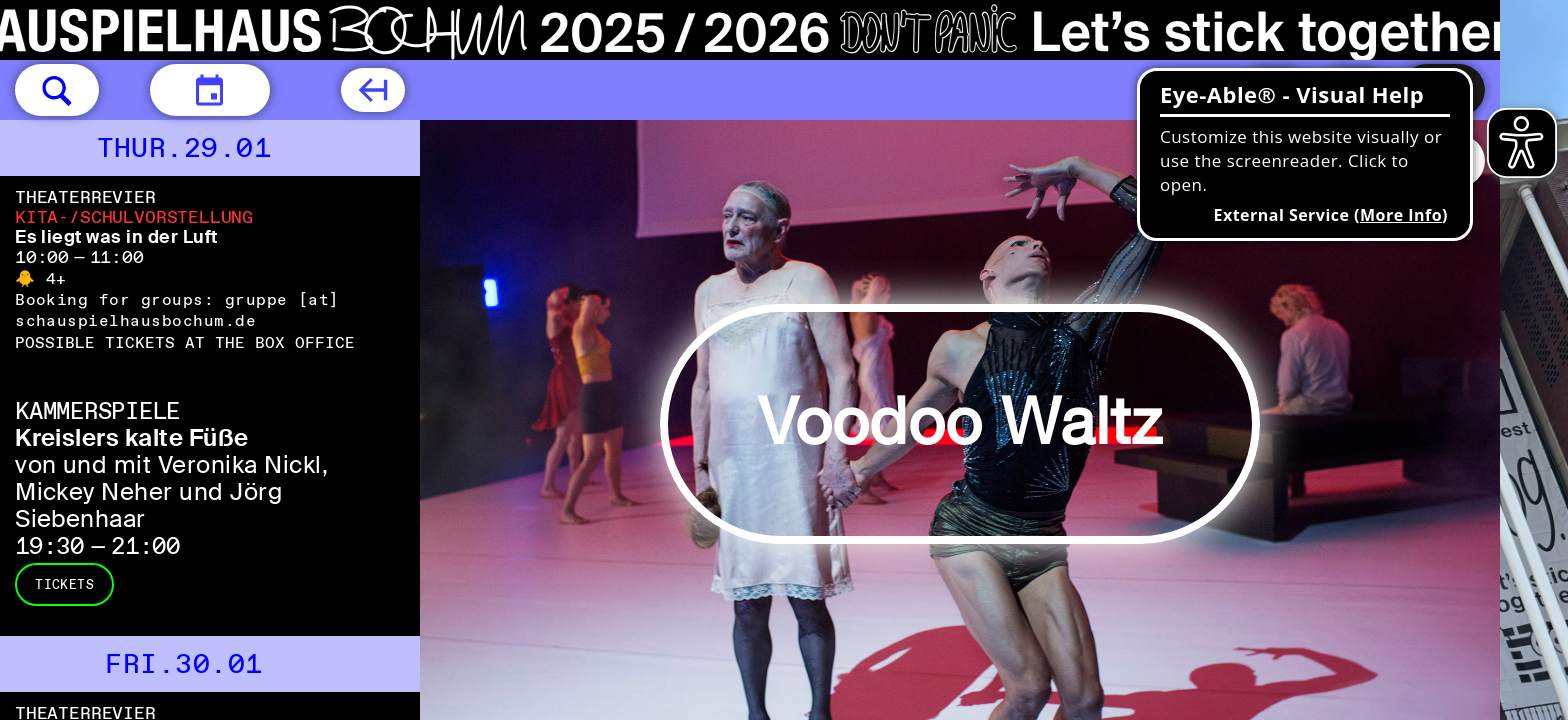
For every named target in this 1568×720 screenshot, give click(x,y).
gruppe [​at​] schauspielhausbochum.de (177, 310)
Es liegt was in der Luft (116, 237)
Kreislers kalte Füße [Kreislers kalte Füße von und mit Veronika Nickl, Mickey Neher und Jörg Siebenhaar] (132, 437)
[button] (57, 90)
